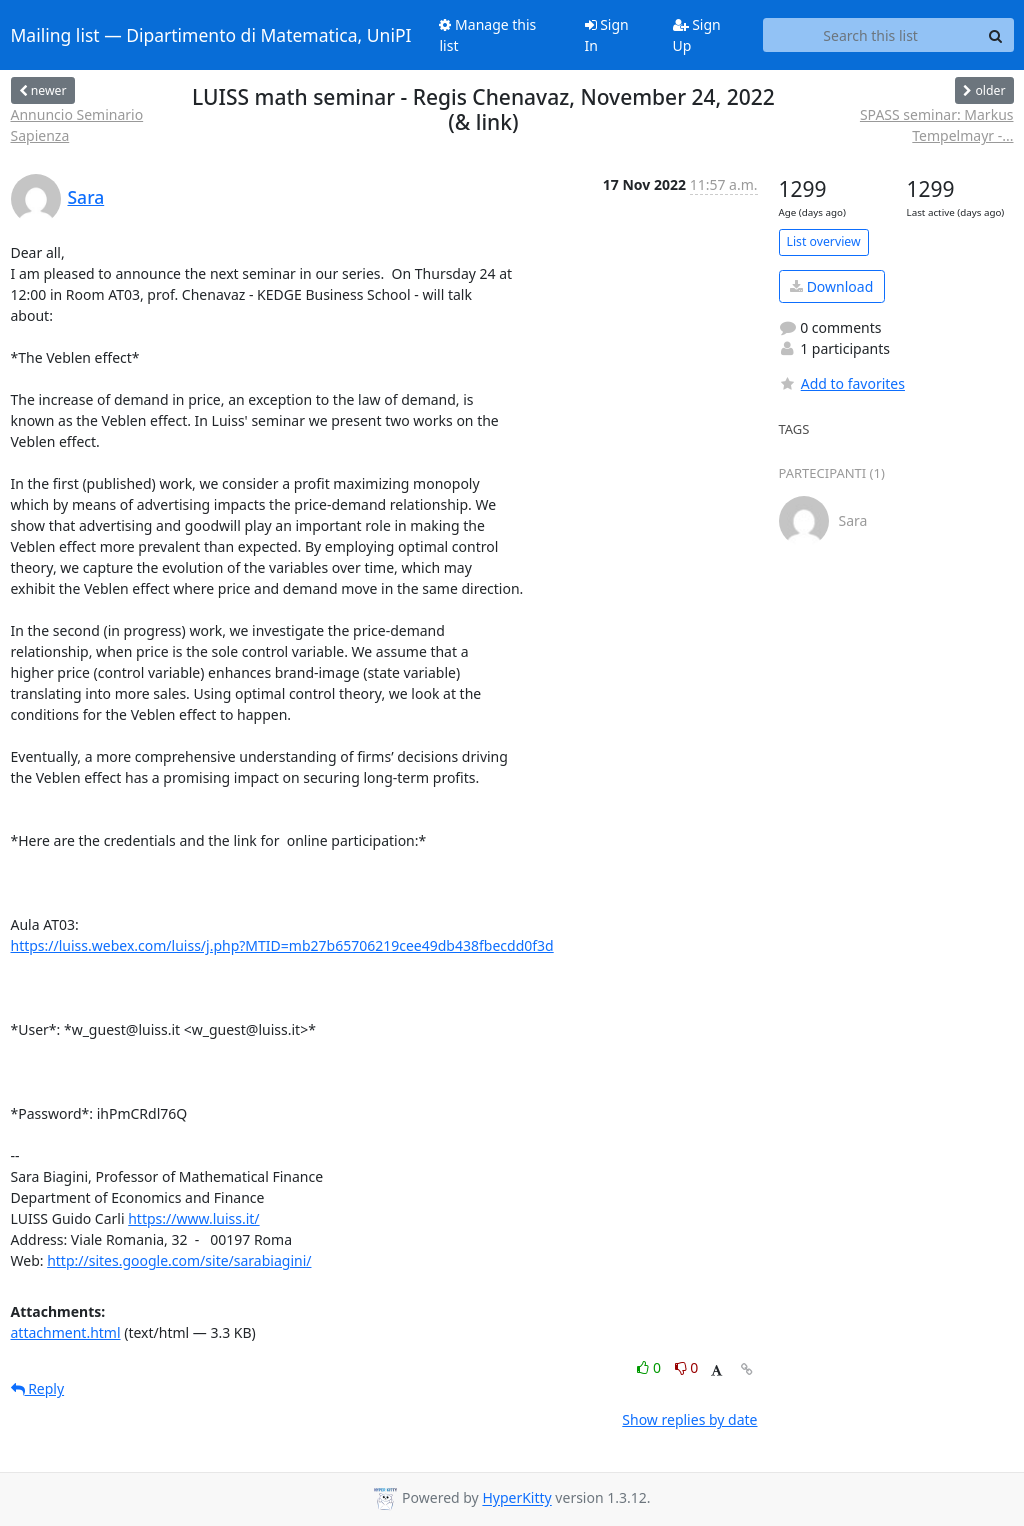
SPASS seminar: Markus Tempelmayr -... (937, 125)
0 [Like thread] (650, 1367)
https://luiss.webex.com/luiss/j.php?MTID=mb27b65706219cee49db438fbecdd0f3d (282, 945)
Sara (86, 197)
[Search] (996, 35)
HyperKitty (516, 1498)
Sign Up (697, 35)
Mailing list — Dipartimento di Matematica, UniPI (211, 35)
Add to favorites (842, 383)
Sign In (607, 35)
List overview (824, 241)
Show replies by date (689, 1419)
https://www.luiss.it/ (193, 1218)
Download (831, 286)
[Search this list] (871, 35)
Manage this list (487, 35)
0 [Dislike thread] (687, 1367)
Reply (38, 1388)
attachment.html (66, 1332)
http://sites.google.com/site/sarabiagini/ (179, 1260)
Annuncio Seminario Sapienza (77, 125)
